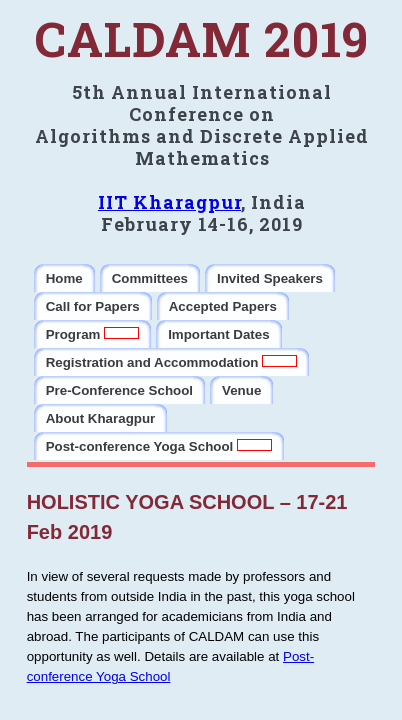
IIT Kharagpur (169, 202)
